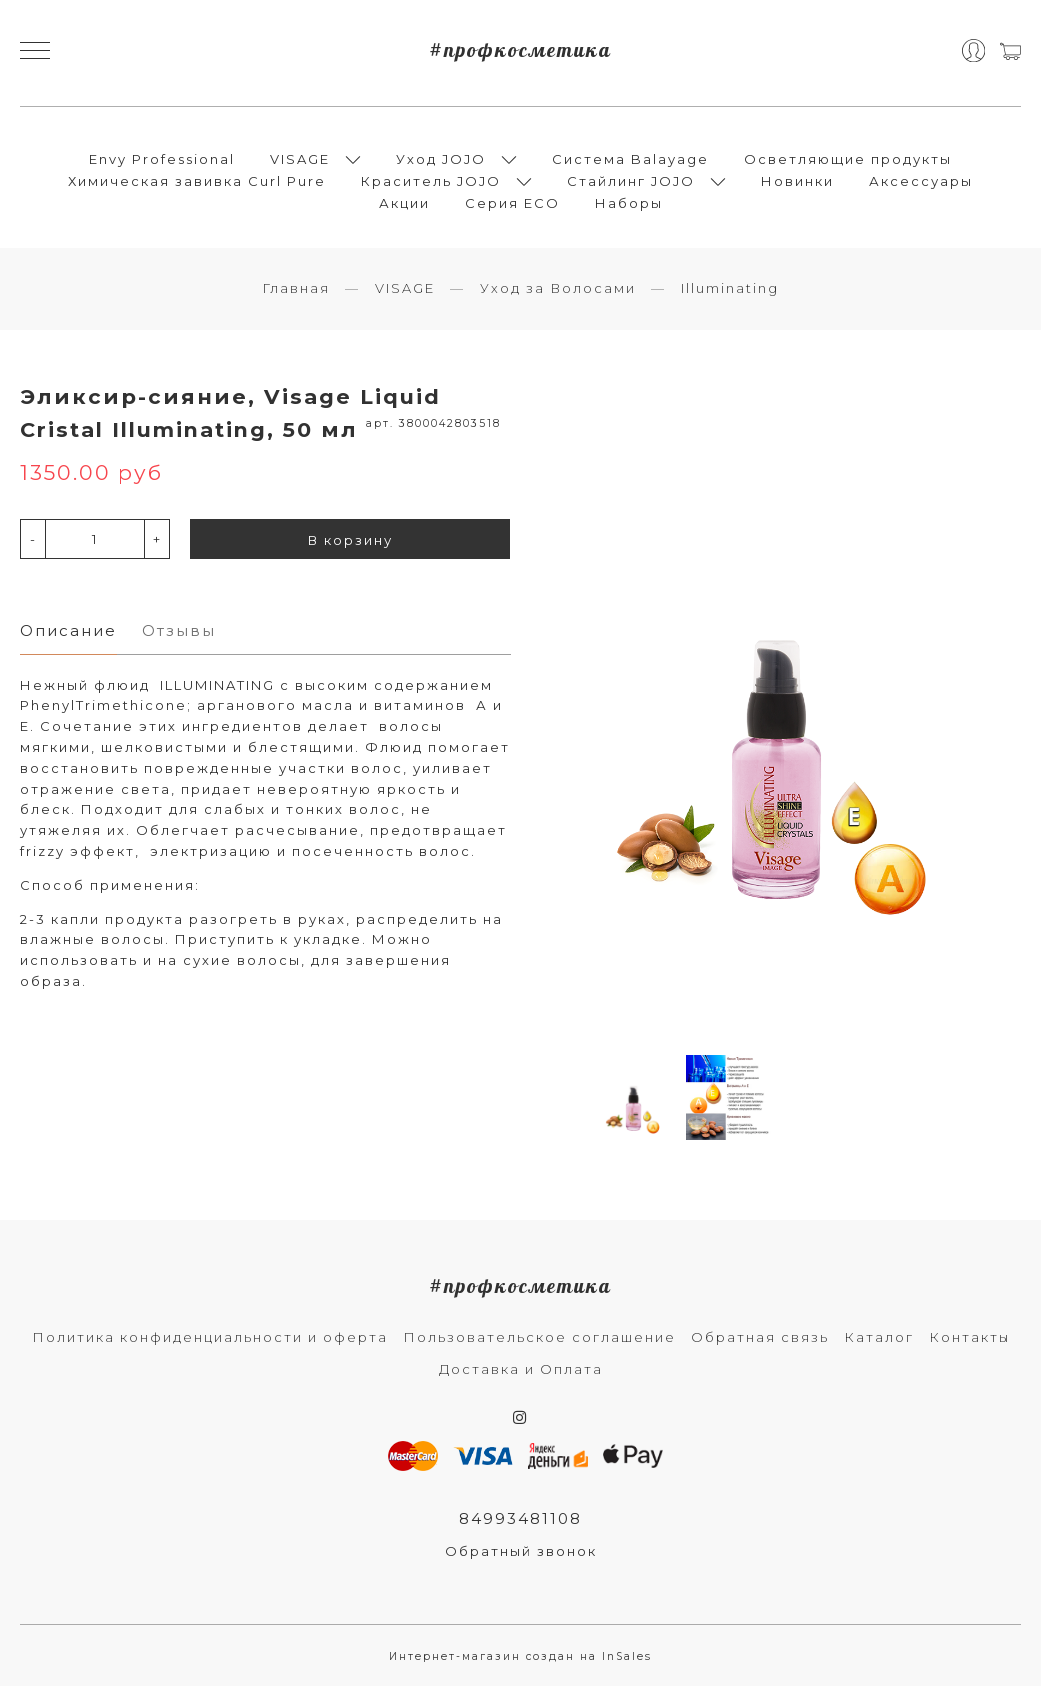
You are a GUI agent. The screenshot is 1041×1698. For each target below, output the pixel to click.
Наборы (629, 208)
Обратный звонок (521, 1563)
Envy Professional (162, 164)
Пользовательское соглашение (539, 1348)
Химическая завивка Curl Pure (197, 186)
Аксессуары (921, 186)
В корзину (350, 552)
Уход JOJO (441, 164)
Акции (404, 208)
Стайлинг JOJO (631, 186)
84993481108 (521, 1529)
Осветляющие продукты (848, 164)
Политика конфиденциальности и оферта (210, 1348)
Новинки (797, 186)
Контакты (969, 1348)
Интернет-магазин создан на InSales (520, 1668)
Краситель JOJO (431, 186)
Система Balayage (630, 164)
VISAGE (300, 164)
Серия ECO (512, 208)
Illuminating (730, 299)
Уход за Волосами (558, 299)
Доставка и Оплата (521, 1380)
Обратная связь (760, 1348)
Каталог (879, 1348)
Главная (296, 299)
